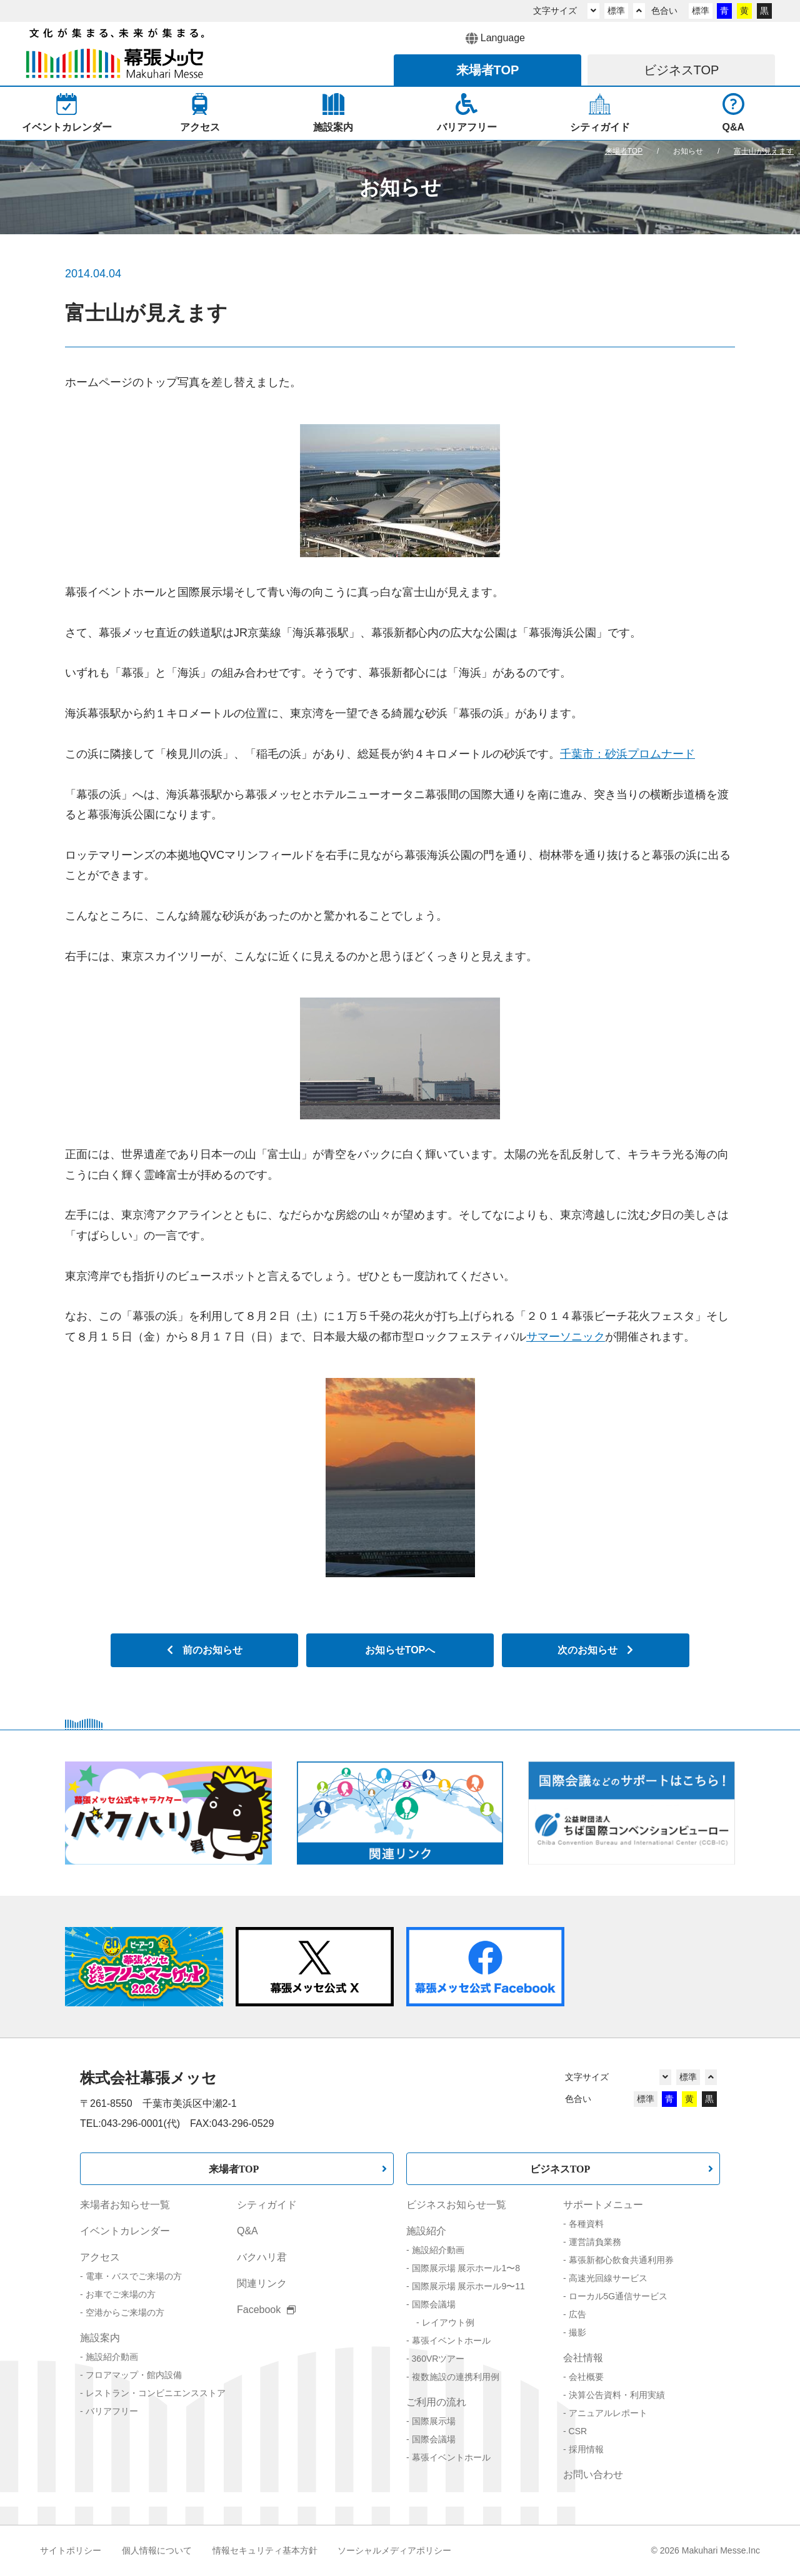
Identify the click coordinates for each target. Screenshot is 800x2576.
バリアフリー (112, 2411)
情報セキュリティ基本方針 (265, 2550)
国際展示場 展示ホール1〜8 (466, 2268)
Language (495, 38)
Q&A (247, 2231)
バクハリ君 (262, 2257)
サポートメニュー (603, 2204)
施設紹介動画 (112, 2357)
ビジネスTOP (560, 2169)
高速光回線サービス (608, 2278)
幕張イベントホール (451, 2341)
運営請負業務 (595, 2242)
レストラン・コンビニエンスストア (156, 2393)
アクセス (100, 2257)
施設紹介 (426, 2231)
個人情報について (157, 2550)
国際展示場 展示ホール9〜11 (468, 2286)
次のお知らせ (595, 1650)
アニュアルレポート (608, 2413)
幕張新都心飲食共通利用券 (621, 2260)
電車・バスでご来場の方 (134, 2276)
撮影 (577, 2332)
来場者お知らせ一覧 (125, 2204)
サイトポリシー (70, 2550)
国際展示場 (434, 2421)
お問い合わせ (593, 2474)
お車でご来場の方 (121, 2294)
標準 (616, 11)
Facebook (266, 2309)
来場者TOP (234, 2169)
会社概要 (586, 2377)
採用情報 (586, 2449)
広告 (577, 2314)
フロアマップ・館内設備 (134, 2375)
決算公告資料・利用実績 (617, 2395)
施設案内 (100, 2337)
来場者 (487, 70)
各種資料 (586, 2224)
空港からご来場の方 (125, 2312)
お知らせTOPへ (400, 1650)
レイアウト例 (448, 2322)
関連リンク (262, 2283)
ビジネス (681, 70)
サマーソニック (565, 1336)
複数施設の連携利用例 (455, 2377)
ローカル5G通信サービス (618, 2296)
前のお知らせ (204, 1650)
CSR (578, 2431)
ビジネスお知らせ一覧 (456, 2204)
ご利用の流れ (436, 2402)
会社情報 (583, 2357)
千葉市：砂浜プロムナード (627, 754)
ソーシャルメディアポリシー (394, 2550)
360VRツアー (438, 2359)
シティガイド (267, 2204)
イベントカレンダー (125, 2231)
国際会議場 (434, 2304)
